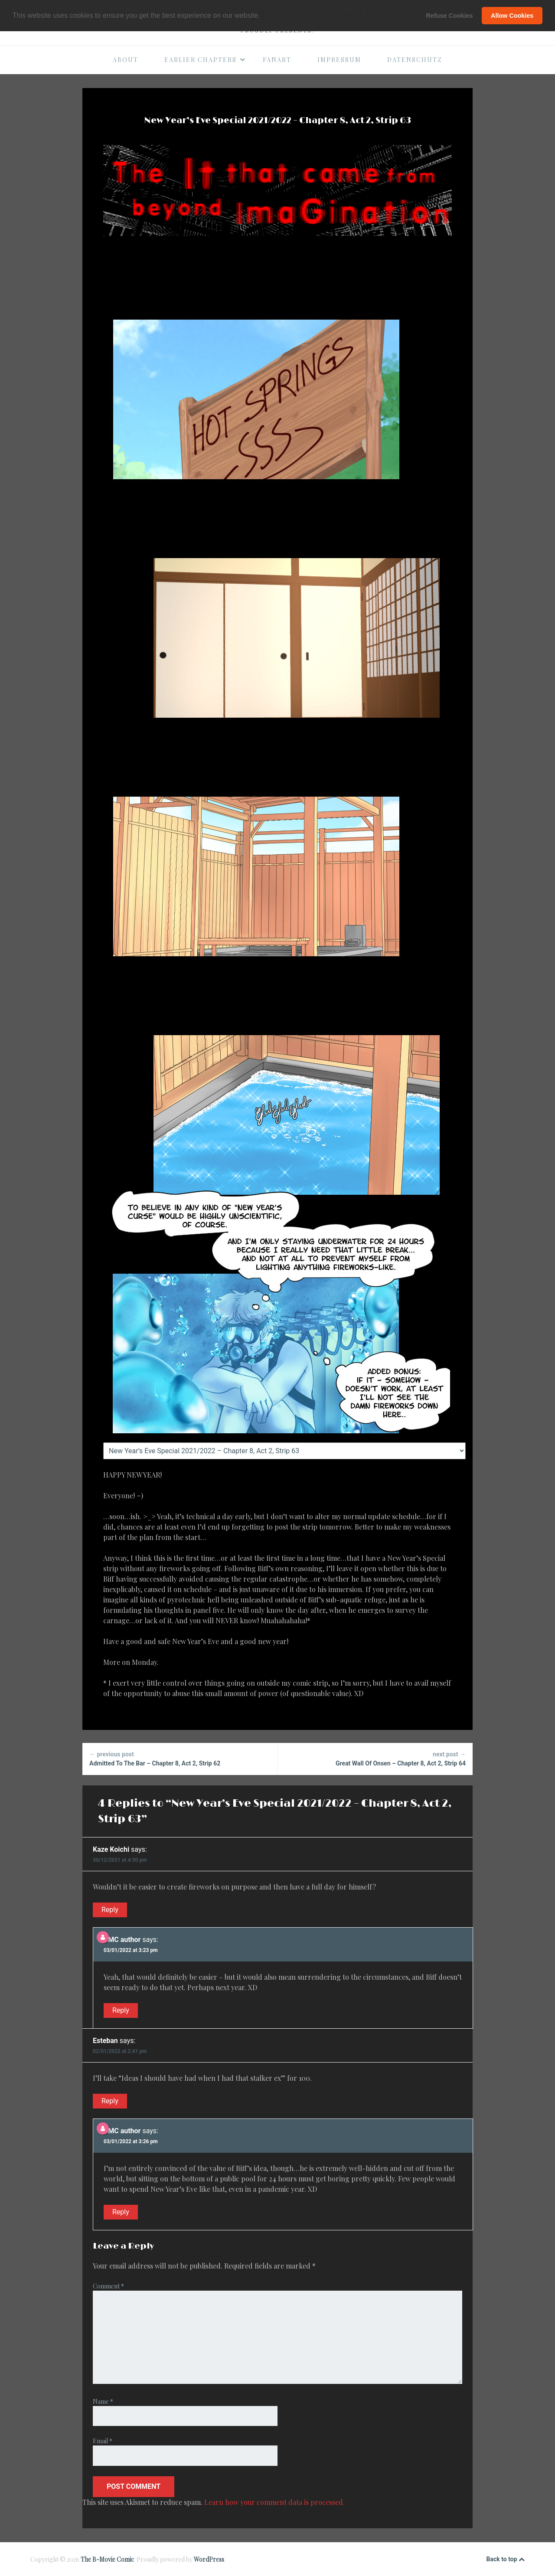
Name (103, 2401)
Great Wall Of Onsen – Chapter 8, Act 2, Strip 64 (375, 1758)
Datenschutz (414, 60)
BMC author (122, 1939)
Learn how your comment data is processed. (274, 2502)
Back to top (505, 2559)
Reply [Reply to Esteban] (109, 2101)
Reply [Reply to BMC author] (120, 2010)
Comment (108, 2286)
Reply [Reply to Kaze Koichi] (109, 1910)
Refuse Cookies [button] (449, 15)
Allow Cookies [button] (512, 15)
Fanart (277, 60)
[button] (263, 16)
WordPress (209, 2559)
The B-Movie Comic (107, 2559)
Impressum (339, 60)
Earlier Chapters (205, 60)
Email (102, 2441)
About (125, 60)
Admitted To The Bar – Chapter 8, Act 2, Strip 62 (179, 1758)
